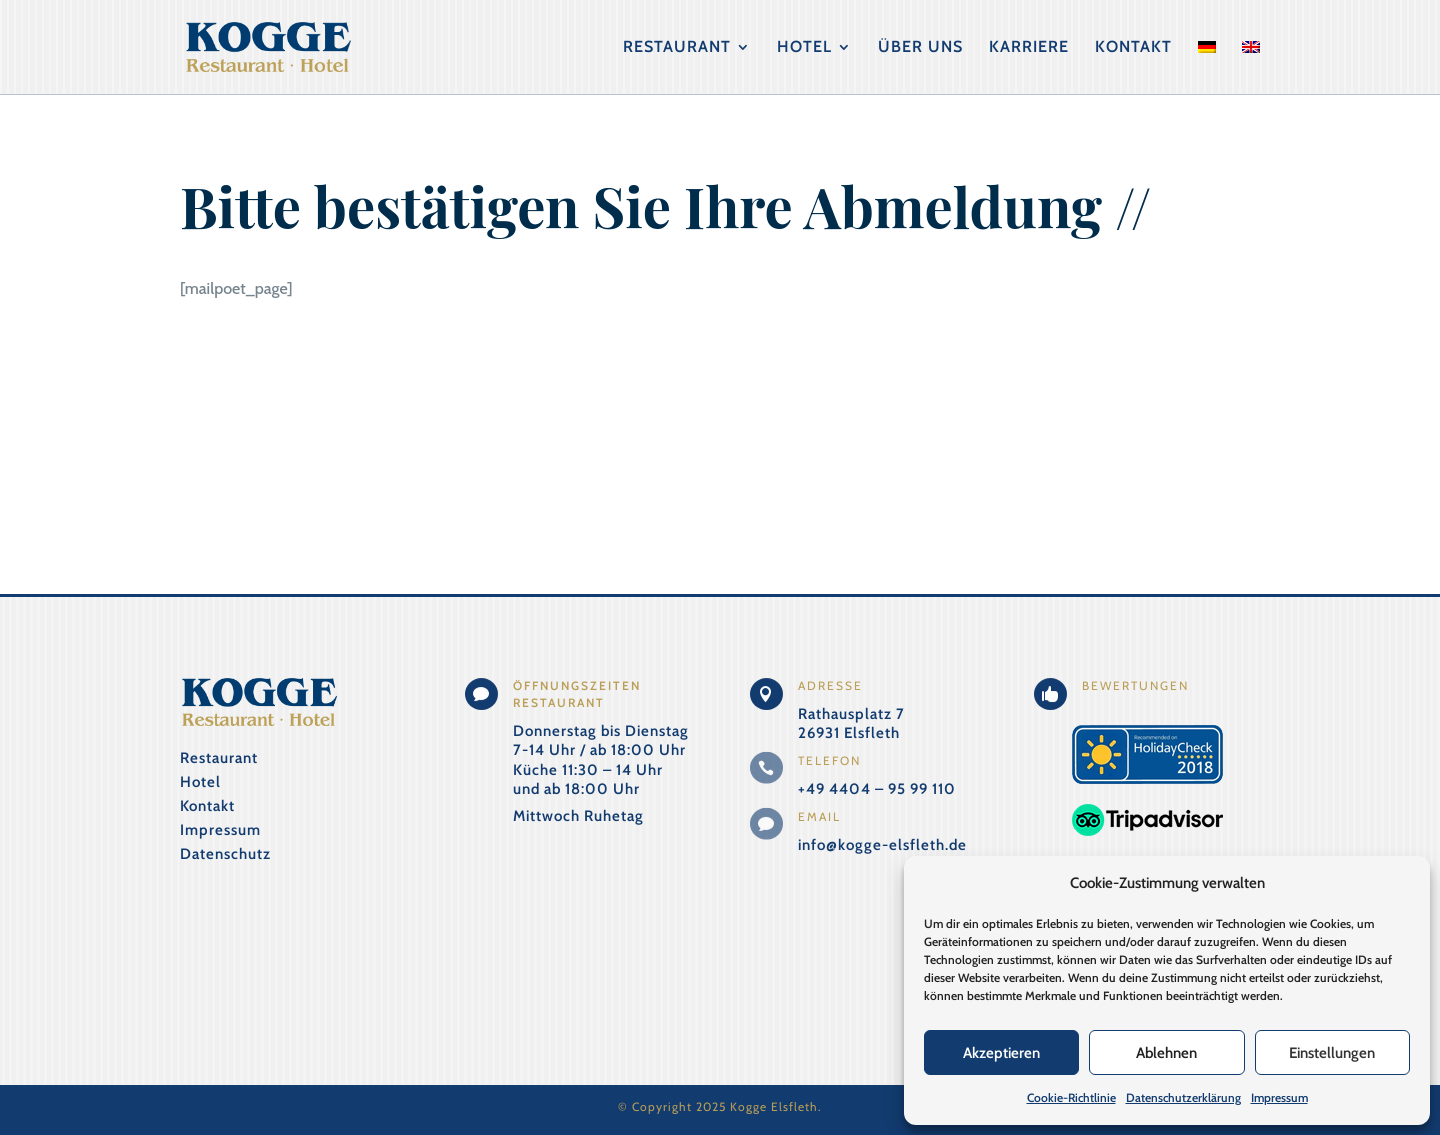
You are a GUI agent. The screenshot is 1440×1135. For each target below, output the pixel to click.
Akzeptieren (1001, 1053)
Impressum (1279, 1097)
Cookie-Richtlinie (1071, 1097)
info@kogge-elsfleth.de (882, 845)
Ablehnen (1166, 1053)
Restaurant (677, 48)
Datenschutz (225, 854)
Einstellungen (1332, 1053)
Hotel (804, 48)
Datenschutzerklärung (1183, 1097)
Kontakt (1133, 48)
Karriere (1029, 48)
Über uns (920, 48)
